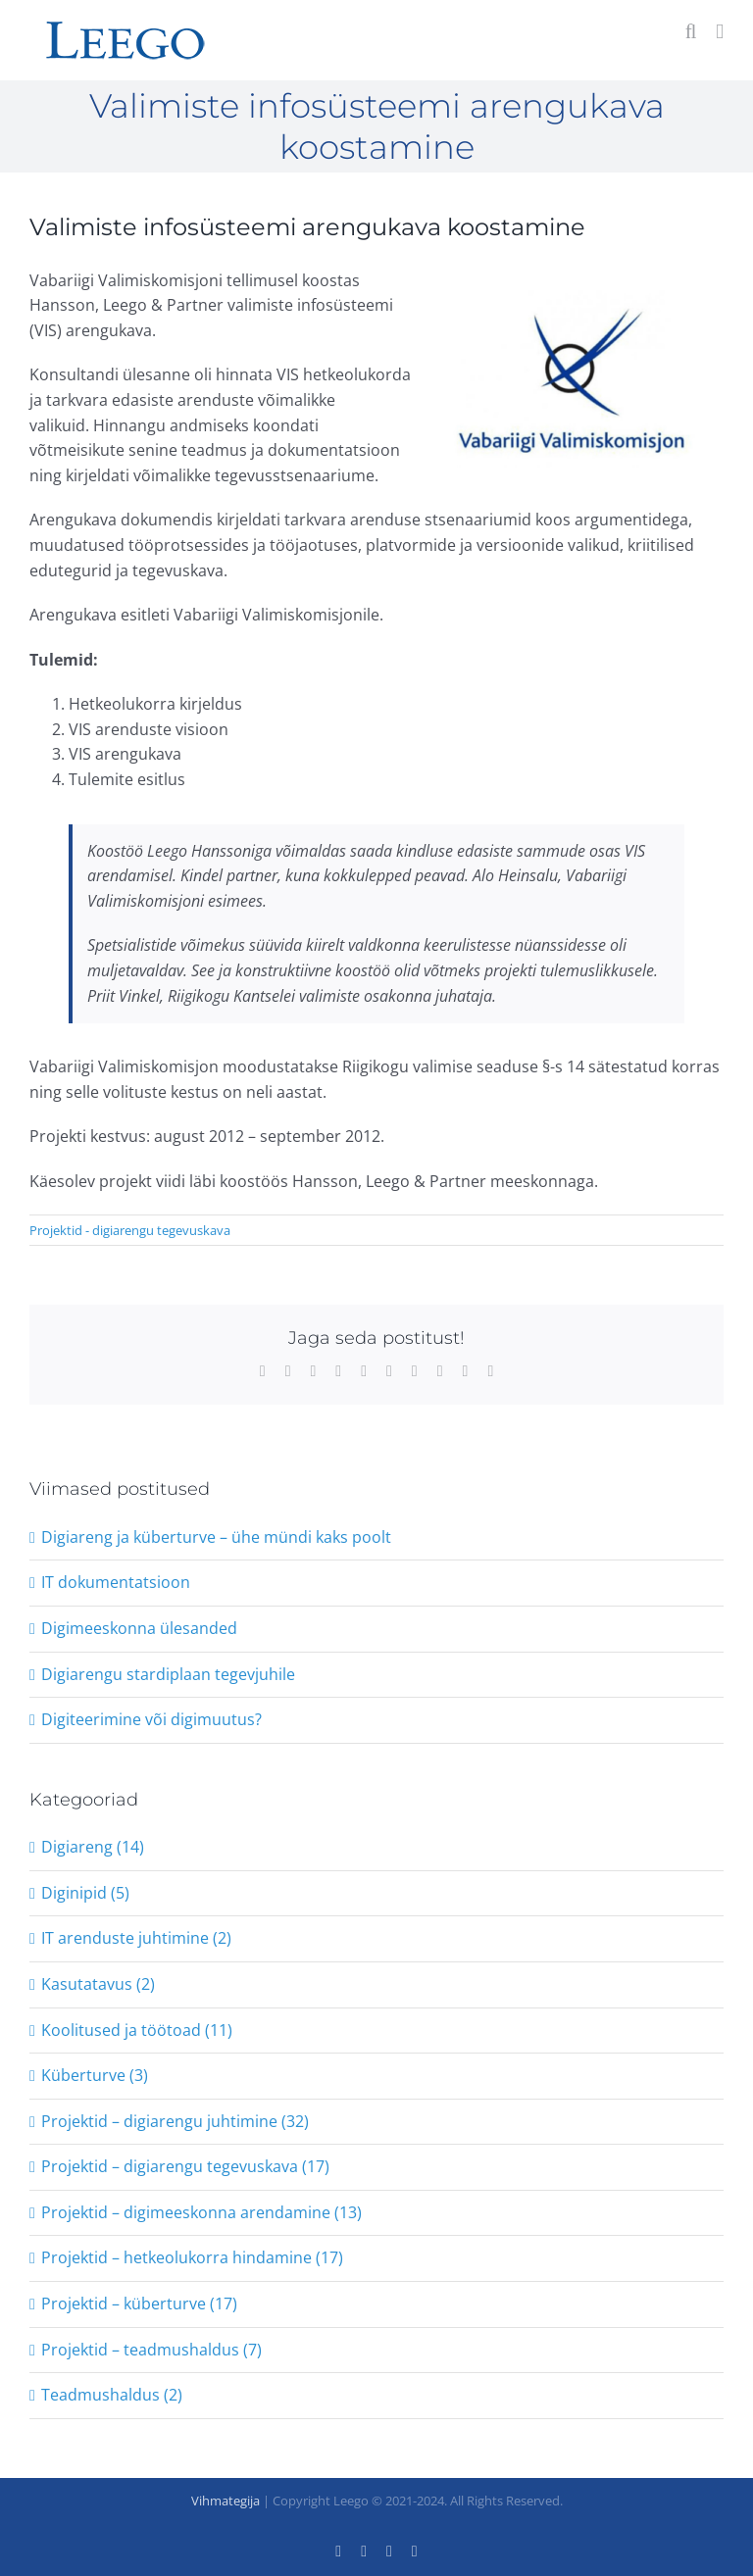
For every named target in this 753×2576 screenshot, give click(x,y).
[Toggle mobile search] (691, 32)
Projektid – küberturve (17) (139, 2303)
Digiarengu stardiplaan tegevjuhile (168, 1674)
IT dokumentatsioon (115, 1582)
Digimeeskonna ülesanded (139, 1628)
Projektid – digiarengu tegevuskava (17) (185, 2166)
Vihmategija (225, 2500)
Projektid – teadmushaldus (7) (151, 2349)
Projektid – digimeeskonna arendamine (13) (201, 2212)
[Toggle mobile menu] (720, 32)
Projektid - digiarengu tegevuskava (129, 1230)
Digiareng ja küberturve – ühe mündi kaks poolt (216, 1537)
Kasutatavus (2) (98, 1984)
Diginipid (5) (85, 1893)
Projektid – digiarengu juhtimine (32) (175, 2121)
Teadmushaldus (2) (111, 2394)
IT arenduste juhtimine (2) (136, 1938)
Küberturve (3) (94, 2075)
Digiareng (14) (92, 1847)
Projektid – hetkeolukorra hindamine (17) (192, 2257)
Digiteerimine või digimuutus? (151, 1719)
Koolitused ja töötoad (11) (136, 2030)
